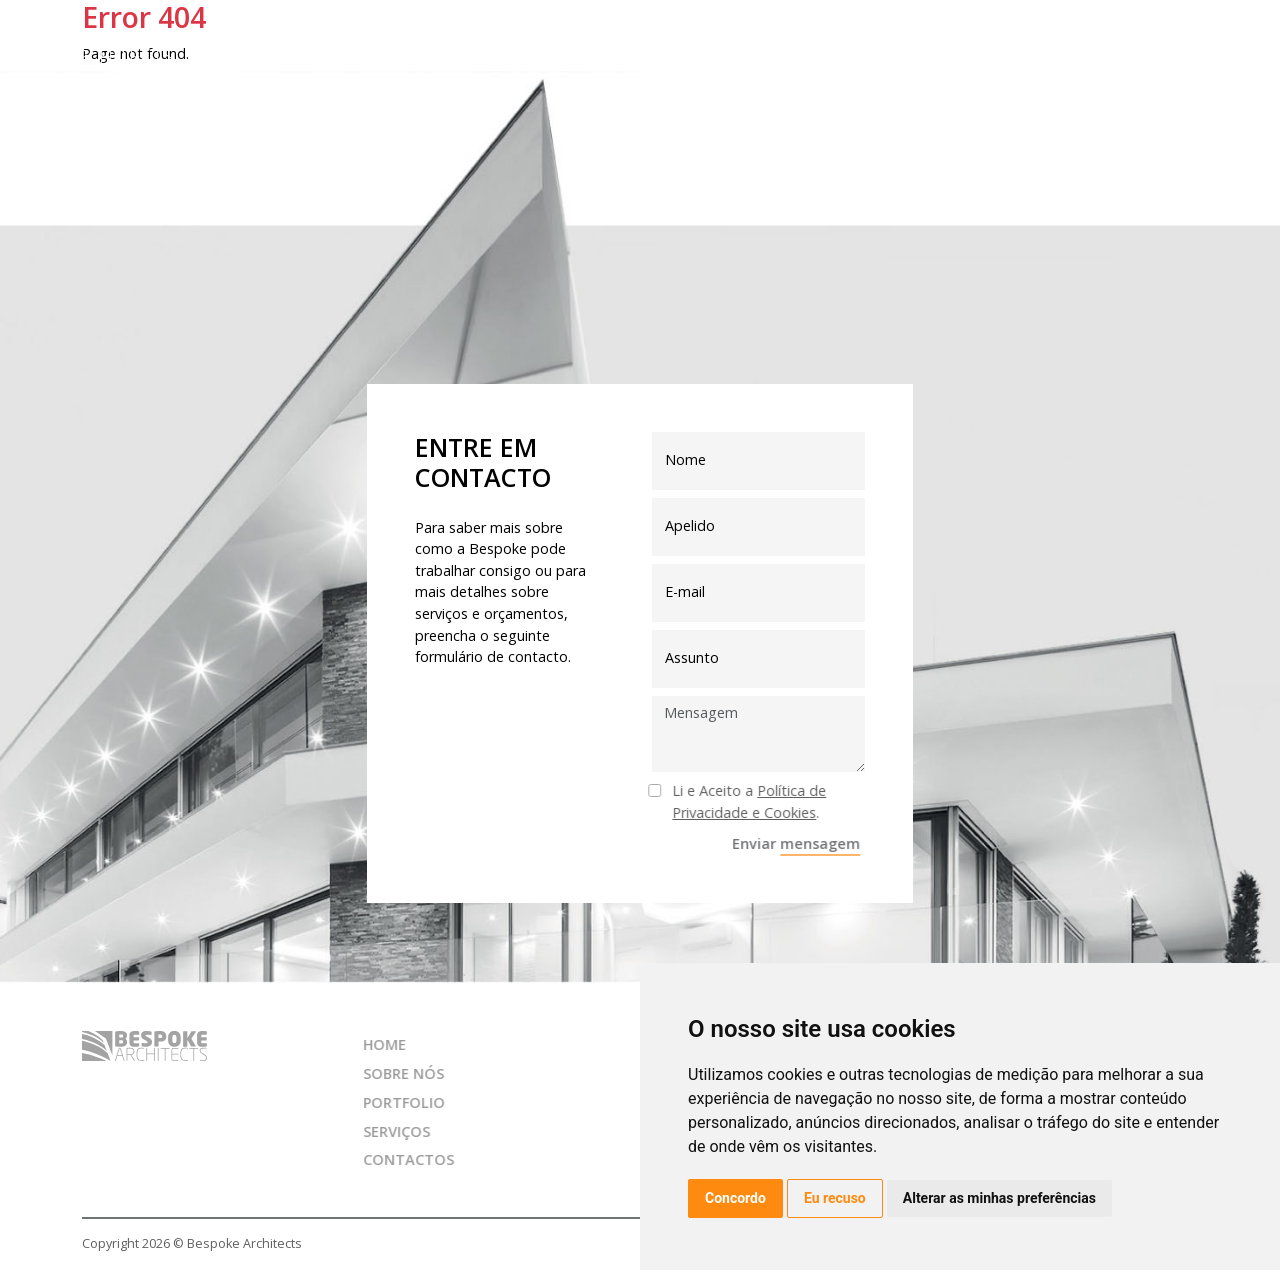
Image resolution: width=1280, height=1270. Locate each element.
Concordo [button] (735, 1198)
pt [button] (1185, 46)
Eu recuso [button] (835, 1198)
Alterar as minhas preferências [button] (999, 1198)
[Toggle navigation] (1240, 47)
